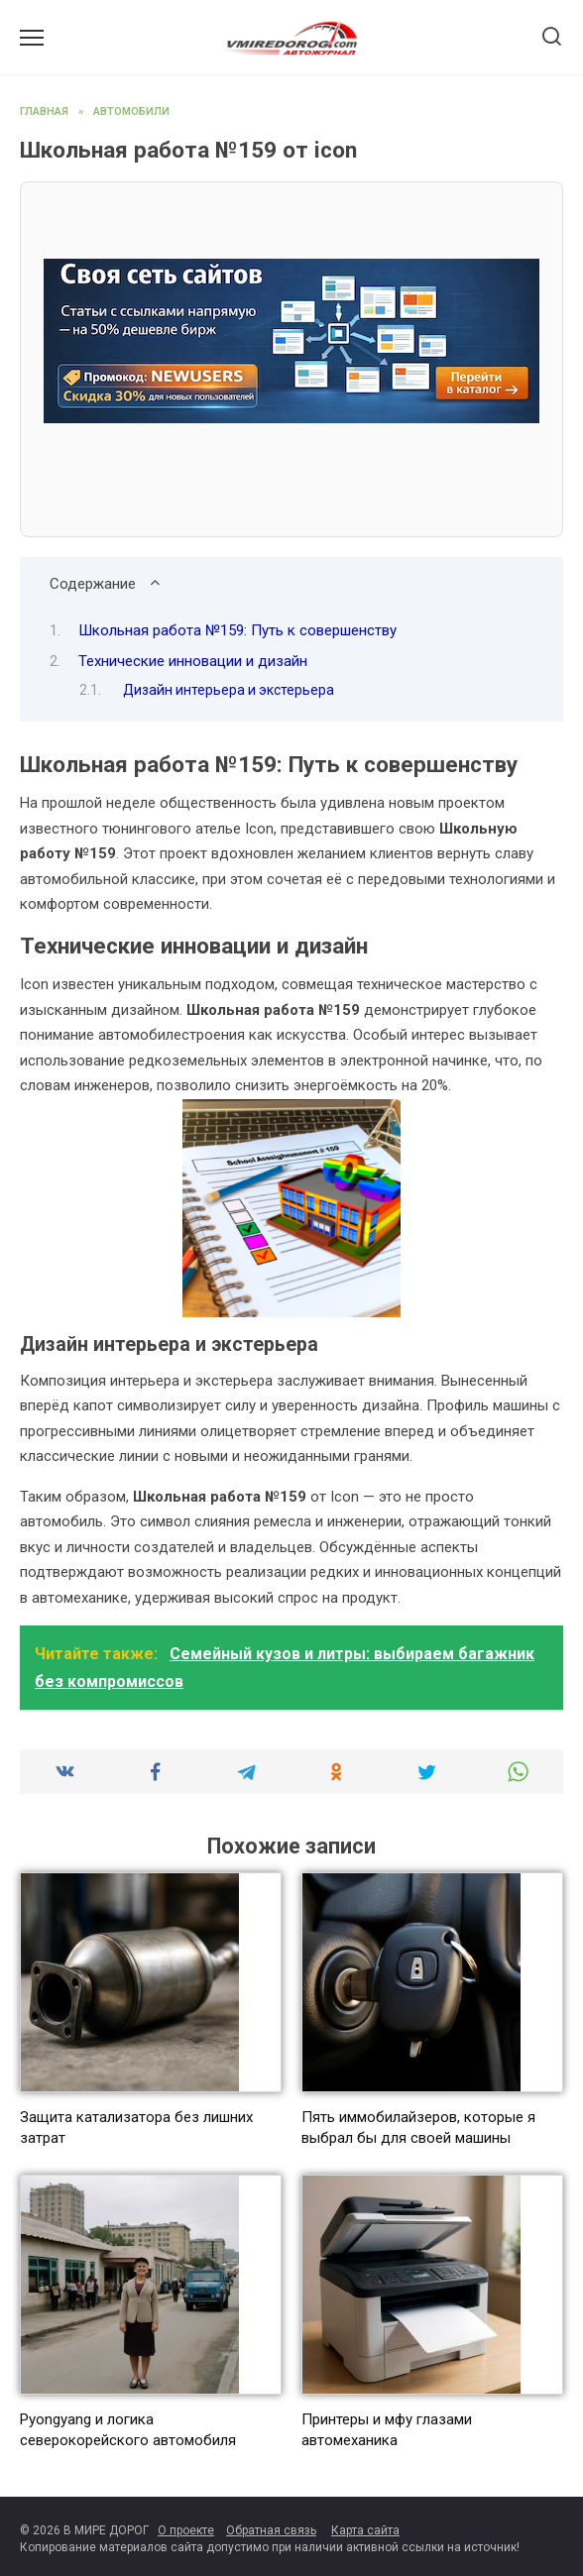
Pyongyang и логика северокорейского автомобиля (128, 2429)
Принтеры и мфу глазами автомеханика (386, 2429)
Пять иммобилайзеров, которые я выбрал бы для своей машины (418, 2127)
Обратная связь (271, 2530)
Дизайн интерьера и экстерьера (228, 690)
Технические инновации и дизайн (192, 661)
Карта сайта (365, 2530)
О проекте (186, 2530)
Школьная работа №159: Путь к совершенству (237, 630)
